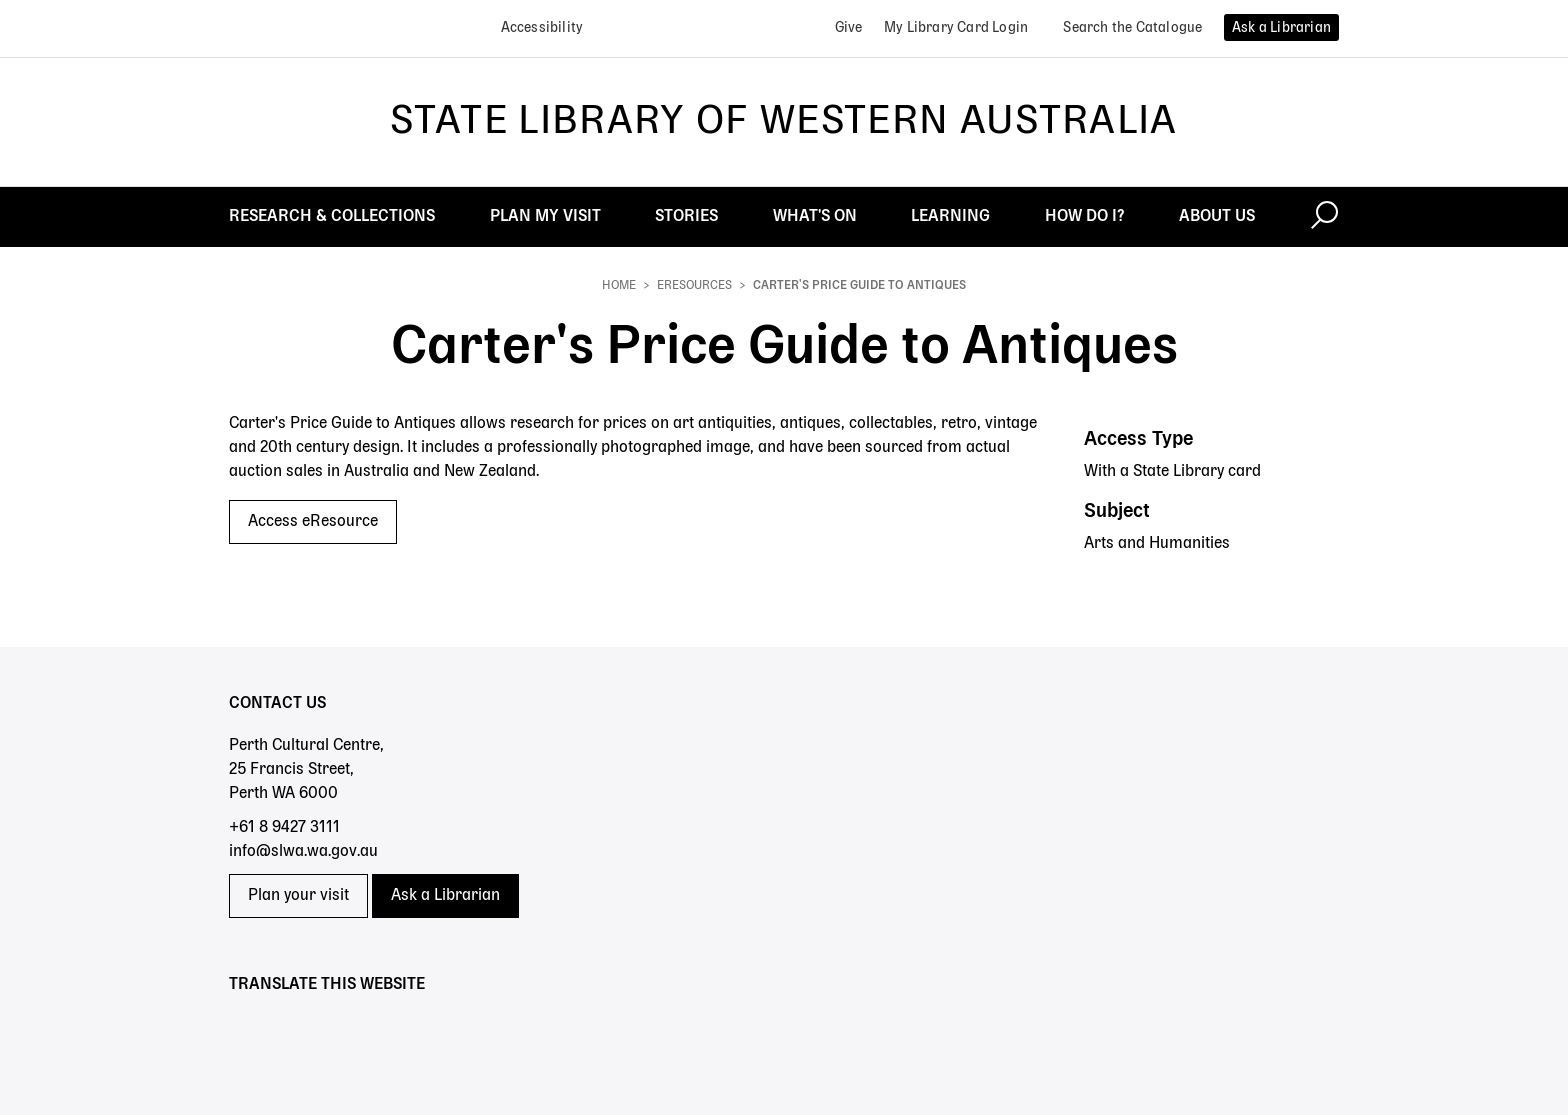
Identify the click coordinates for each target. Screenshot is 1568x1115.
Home (619, 286)
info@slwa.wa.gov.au (303, 852)
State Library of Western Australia (783, 122)
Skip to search (0, 0)
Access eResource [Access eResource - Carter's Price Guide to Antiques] (313, 522)
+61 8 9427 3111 (284, 828)
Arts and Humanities (1157, 544)
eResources (694, 286)
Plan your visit (298, 896)
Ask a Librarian (445, 896)
